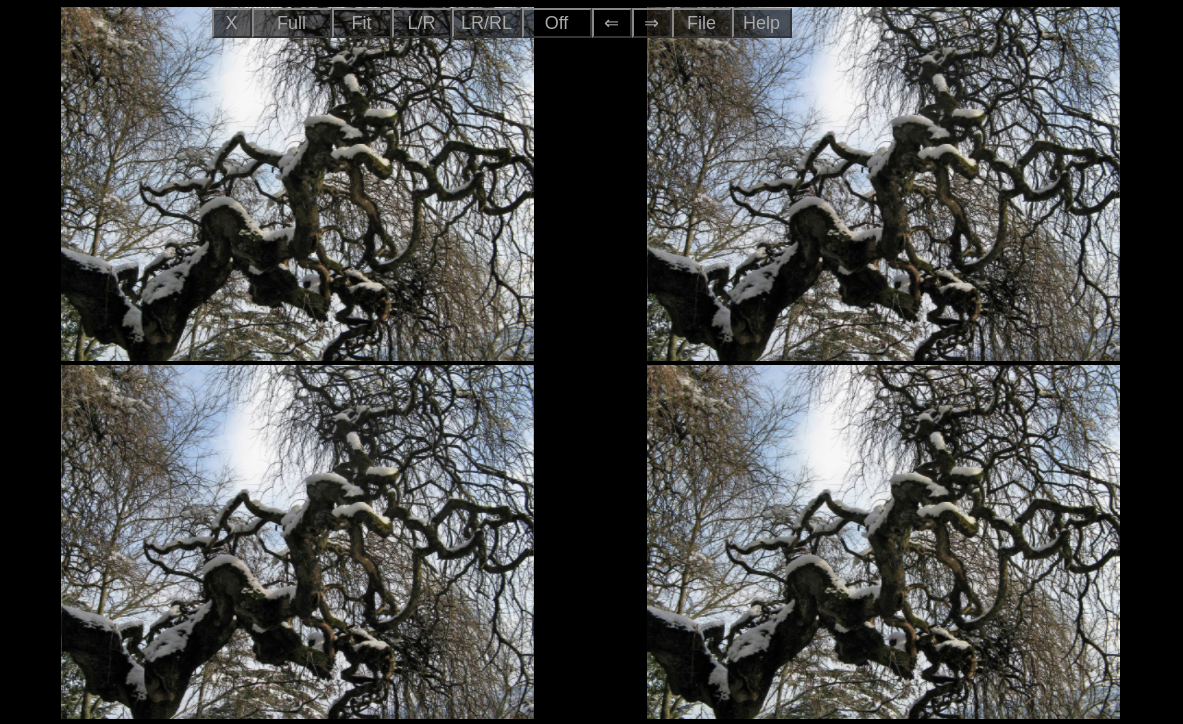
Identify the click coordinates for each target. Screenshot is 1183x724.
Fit (362, 23)
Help (761, 23)
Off (557, 23)
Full (291, 23)
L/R (421, 23)
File (701, 23)
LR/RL (486, 23)
